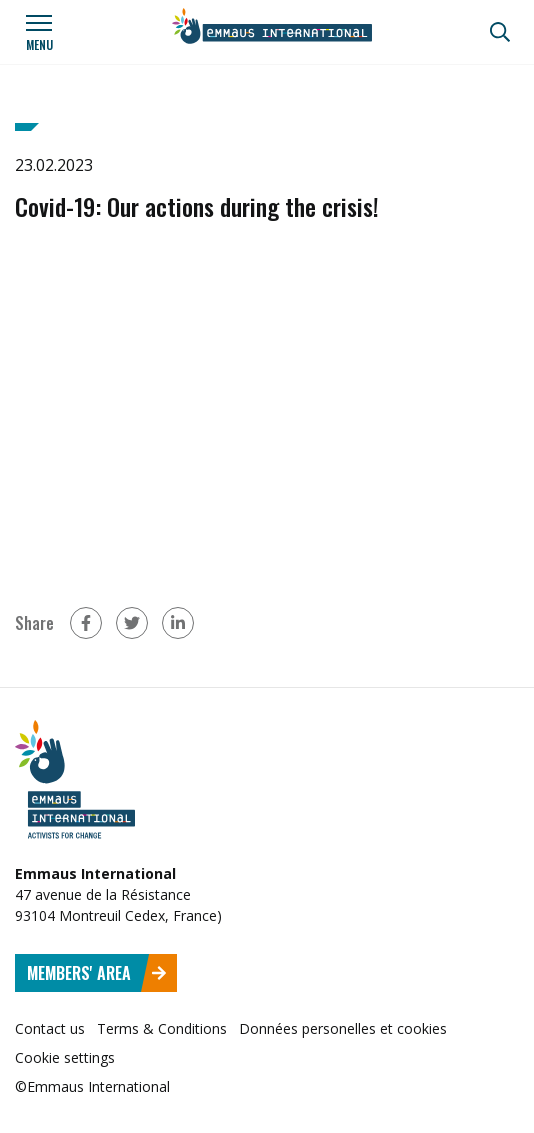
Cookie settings (65, 1057)
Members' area (97, 973)
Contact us (50, 1028)
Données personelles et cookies (343, 1028)
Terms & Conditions (162, 1028)
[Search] (500, 32)
